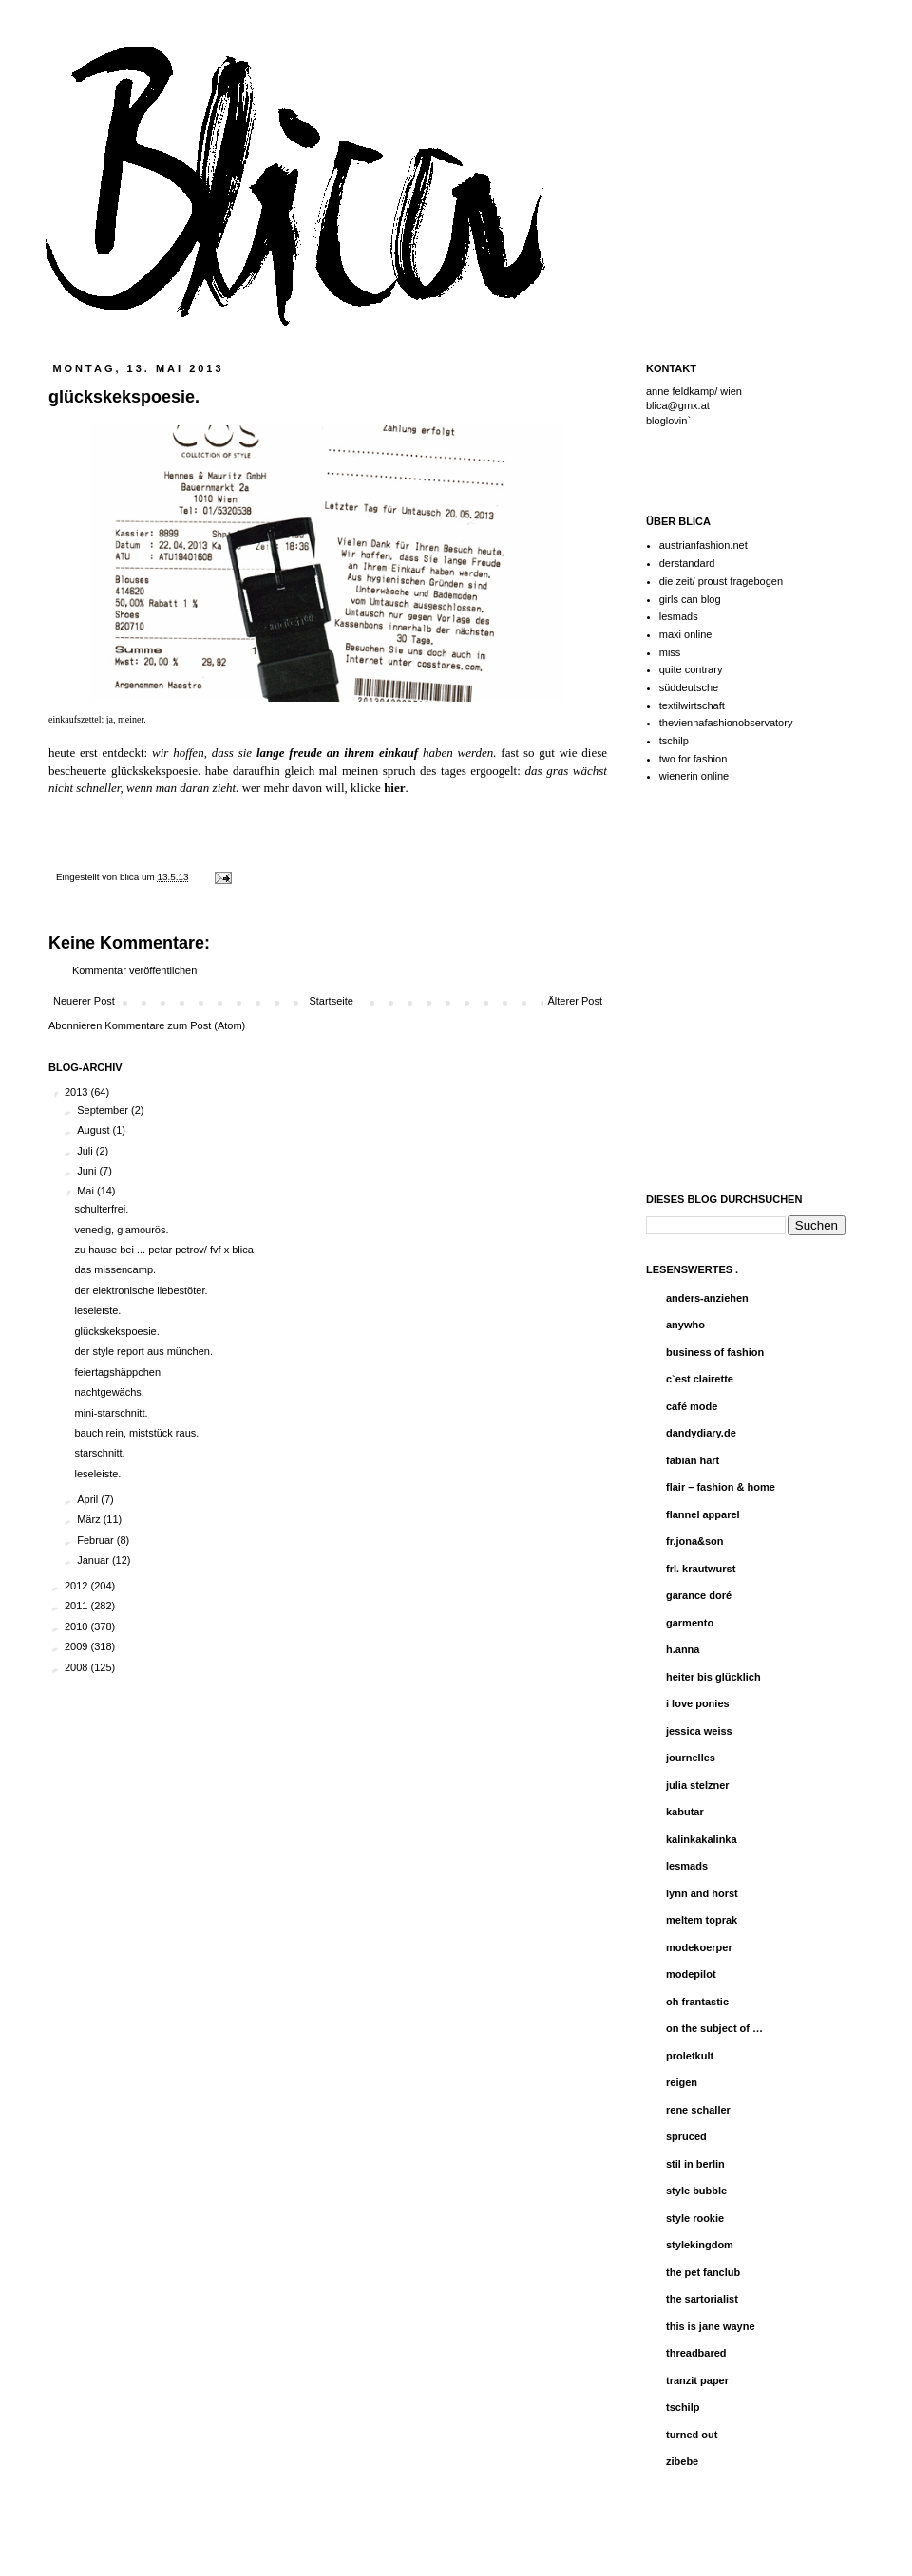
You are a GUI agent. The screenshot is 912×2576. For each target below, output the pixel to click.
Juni (88, 1170)
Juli (86, 1150)
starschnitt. (99, 1452)
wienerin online (694, 775)
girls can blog (690, 599)
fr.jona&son (695, 1541)
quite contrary (691, 669)
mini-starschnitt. (110, 1413)
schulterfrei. (101, 1208)
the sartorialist (702, 2298)
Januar (94, 1560)
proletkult (689, 2055)
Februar (97, 1540)
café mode (691, 1406)
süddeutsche (688, 687)
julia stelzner (698, 1785)
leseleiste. (97, 1310)
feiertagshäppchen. (118, 1372)
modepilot (691, 1974)
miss (670, 652)
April (89, 1499)
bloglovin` (668, 420)
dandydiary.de (701, 1432)
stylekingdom (699, 2244)
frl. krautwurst (700, 1568)
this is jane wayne (710, 2326)
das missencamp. (115, 1269)
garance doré (699, 1595)
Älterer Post (575, 1000)
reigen (681, 2082)
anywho (685, 1324)
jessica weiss (699, 1731)
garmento (689, 1622)
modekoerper (699, 1947)
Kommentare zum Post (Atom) (174, 1025)
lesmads (678, 616)
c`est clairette (699, 1378)
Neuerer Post (84, 1000)
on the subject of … (714, 2028)
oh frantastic (697, 2001)
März (90, 1519)
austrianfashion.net (703, 545)
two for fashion (693, 758)
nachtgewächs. (108, 1392)
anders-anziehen (707, 1298)
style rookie (695, 2218)
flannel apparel (703, 1514)
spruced (686, 2136)
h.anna (682, 1649)
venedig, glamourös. (121, 1229)
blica (131, 877)
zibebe (682, 2461)
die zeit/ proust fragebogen (721, 581)
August (94, 1130)
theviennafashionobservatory (726, 722)
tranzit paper (697, 2380)
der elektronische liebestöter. (140, 1290)
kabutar (685, 1811)
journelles (690, 1757)
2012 (78, 1585)
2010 (78, 1626)
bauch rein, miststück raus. (136, 1432)
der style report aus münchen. (143, 1351)
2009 (78, 1646)
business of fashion (715, 1352)
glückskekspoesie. (116, 1331)
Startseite (330, 1000)
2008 (78, 1667)
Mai (87, 1190)
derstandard (687, 563)
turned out (691, 2434)
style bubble (696, 2190)
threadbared (696, 2353)
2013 (78, 1092)
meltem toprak (701, 1920)
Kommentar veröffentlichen (134, 970)
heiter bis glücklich (713, 1677)
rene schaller (698, 2109)
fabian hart (692, 1460)
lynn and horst (702, 1893)
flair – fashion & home (720, 1487)
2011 (78, 1605)
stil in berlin (695, 2164)
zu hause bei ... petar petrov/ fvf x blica (163, 1249)
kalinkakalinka (701, 1839)
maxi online (685, 634)
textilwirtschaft (692, 705)
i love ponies (698, 1703)
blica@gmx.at (678, 405)
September (104, 1110)
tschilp (674, 740)
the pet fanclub (703, 2272)
